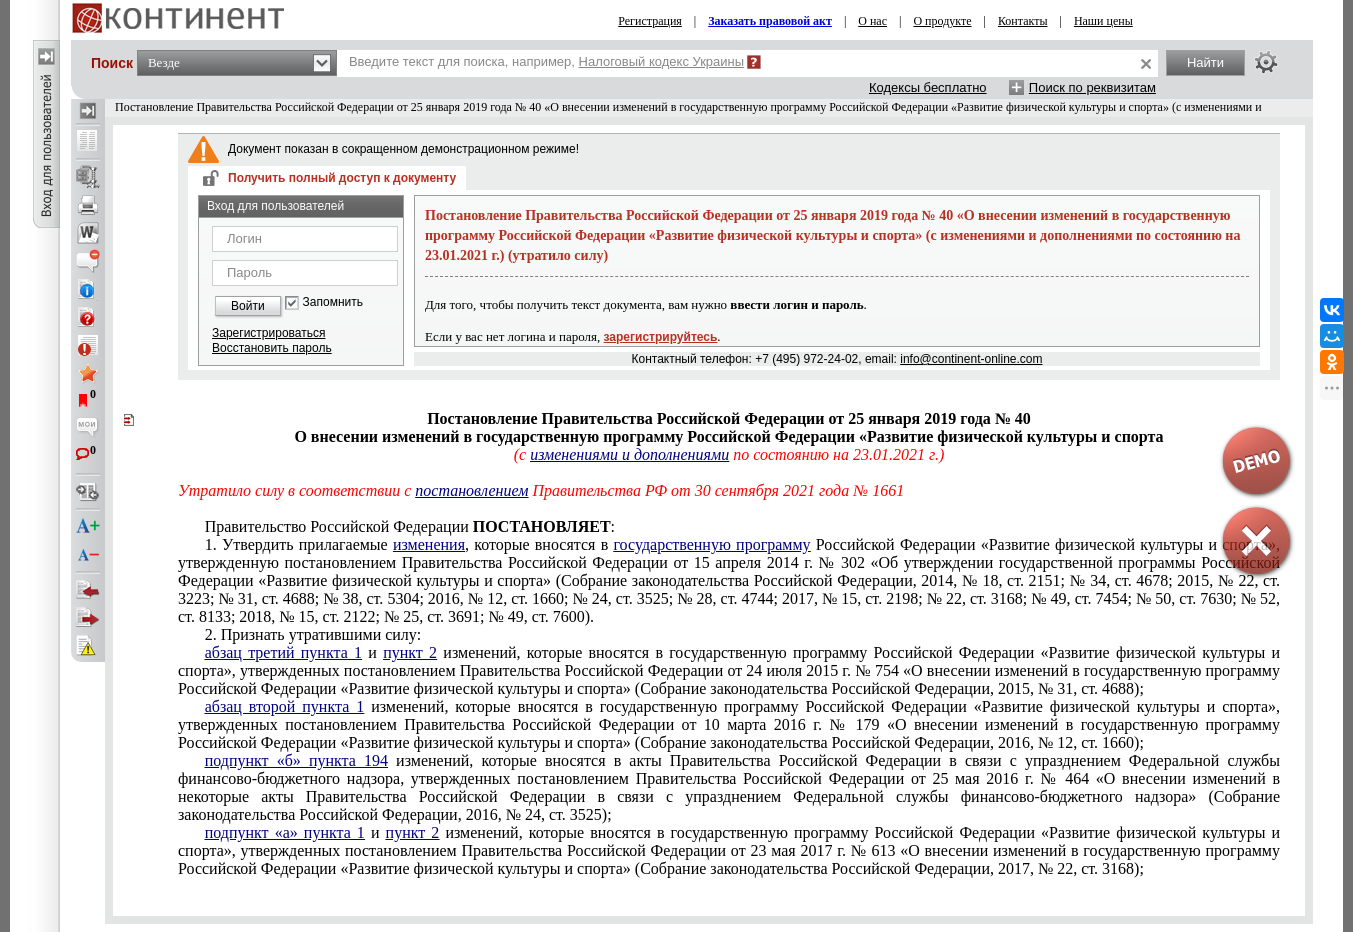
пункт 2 (410, 652)
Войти (248, 306)
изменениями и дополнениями (629, 454)
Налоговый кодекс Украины (662, 61)
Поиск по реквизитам (1092, 87)
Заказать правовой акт (770, 21)
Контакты (1023, 21)
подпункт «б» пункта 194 (296, 760)
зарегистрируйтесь (661, 337)
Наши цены (1103, 21)
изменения (429, 544)
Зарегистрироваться (268, 333)
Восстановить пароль (272, 348)
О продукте (942, 21)
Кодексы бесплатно (928, 87)
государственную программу (711, 544)
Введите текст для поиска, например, (546, 61)
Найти (1205, 62)
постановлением (471, 490)
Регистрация (650, 21)
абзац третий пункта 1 (283, 652)
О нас (872, 21)
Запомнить (333, 302)
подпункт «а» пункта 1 (285, 832)
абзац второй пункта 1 (285, 706)
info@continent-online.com (971, 359)
